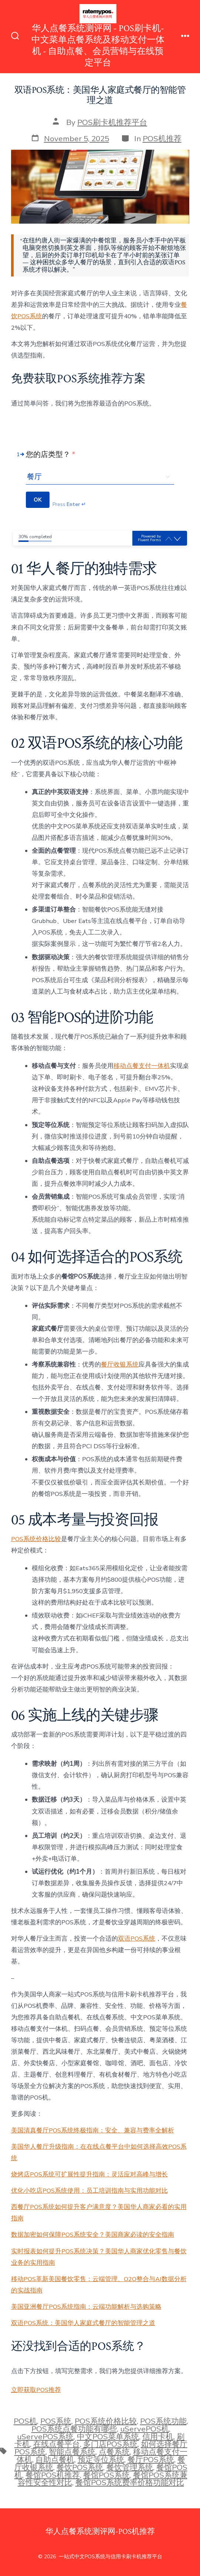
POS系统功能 (163, 2421)
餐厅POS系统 (151, 2459)
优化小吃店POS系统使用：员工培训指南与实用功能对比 (89, 2190)
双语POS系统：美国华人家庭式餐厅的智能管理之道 (83, 2323)
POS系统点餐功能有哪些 (74, 2429)
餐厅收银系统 (120, 1364)
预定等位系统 (101, 2459)
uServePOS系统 (45, 2436)
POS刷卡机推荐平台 (112, 122)
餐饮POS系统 (80, 2467)
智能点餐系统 (72, 2452)
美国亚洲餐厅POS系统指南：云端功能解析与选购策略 (86, 2306)
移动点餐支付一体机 (141, 1066)
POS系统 (55, 2421)
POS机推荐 (162, 138)
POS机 (25, 2421)
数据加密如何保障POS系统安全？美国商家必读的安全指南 (92, 2234)
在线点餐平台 (56, 2444)
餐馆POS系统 (106, 2475)
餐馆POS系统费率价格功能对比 (129, 2482)
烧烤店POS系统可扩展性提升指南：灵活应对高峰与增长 (89, 2174)
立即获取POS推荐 (36, 2390)
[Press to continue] (38, 500)
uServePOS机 (144, 2429)
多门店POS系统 (110, 2444)
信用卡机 (157, 2436)
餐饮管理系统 (129, 2467)
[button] (177, 539)
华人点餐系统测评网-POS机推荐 (100, 2531)
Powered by (149, 538)
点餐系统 (114, 2452)
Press (69, 504)
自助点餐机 (54, 2459)
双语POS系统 (136, 1938)
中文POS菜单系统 (108, 2436)
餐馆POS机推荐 (53, 2475)
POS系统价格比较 (36, 1539)
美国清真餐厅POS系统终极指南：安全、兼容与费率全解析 (92, 2130)
